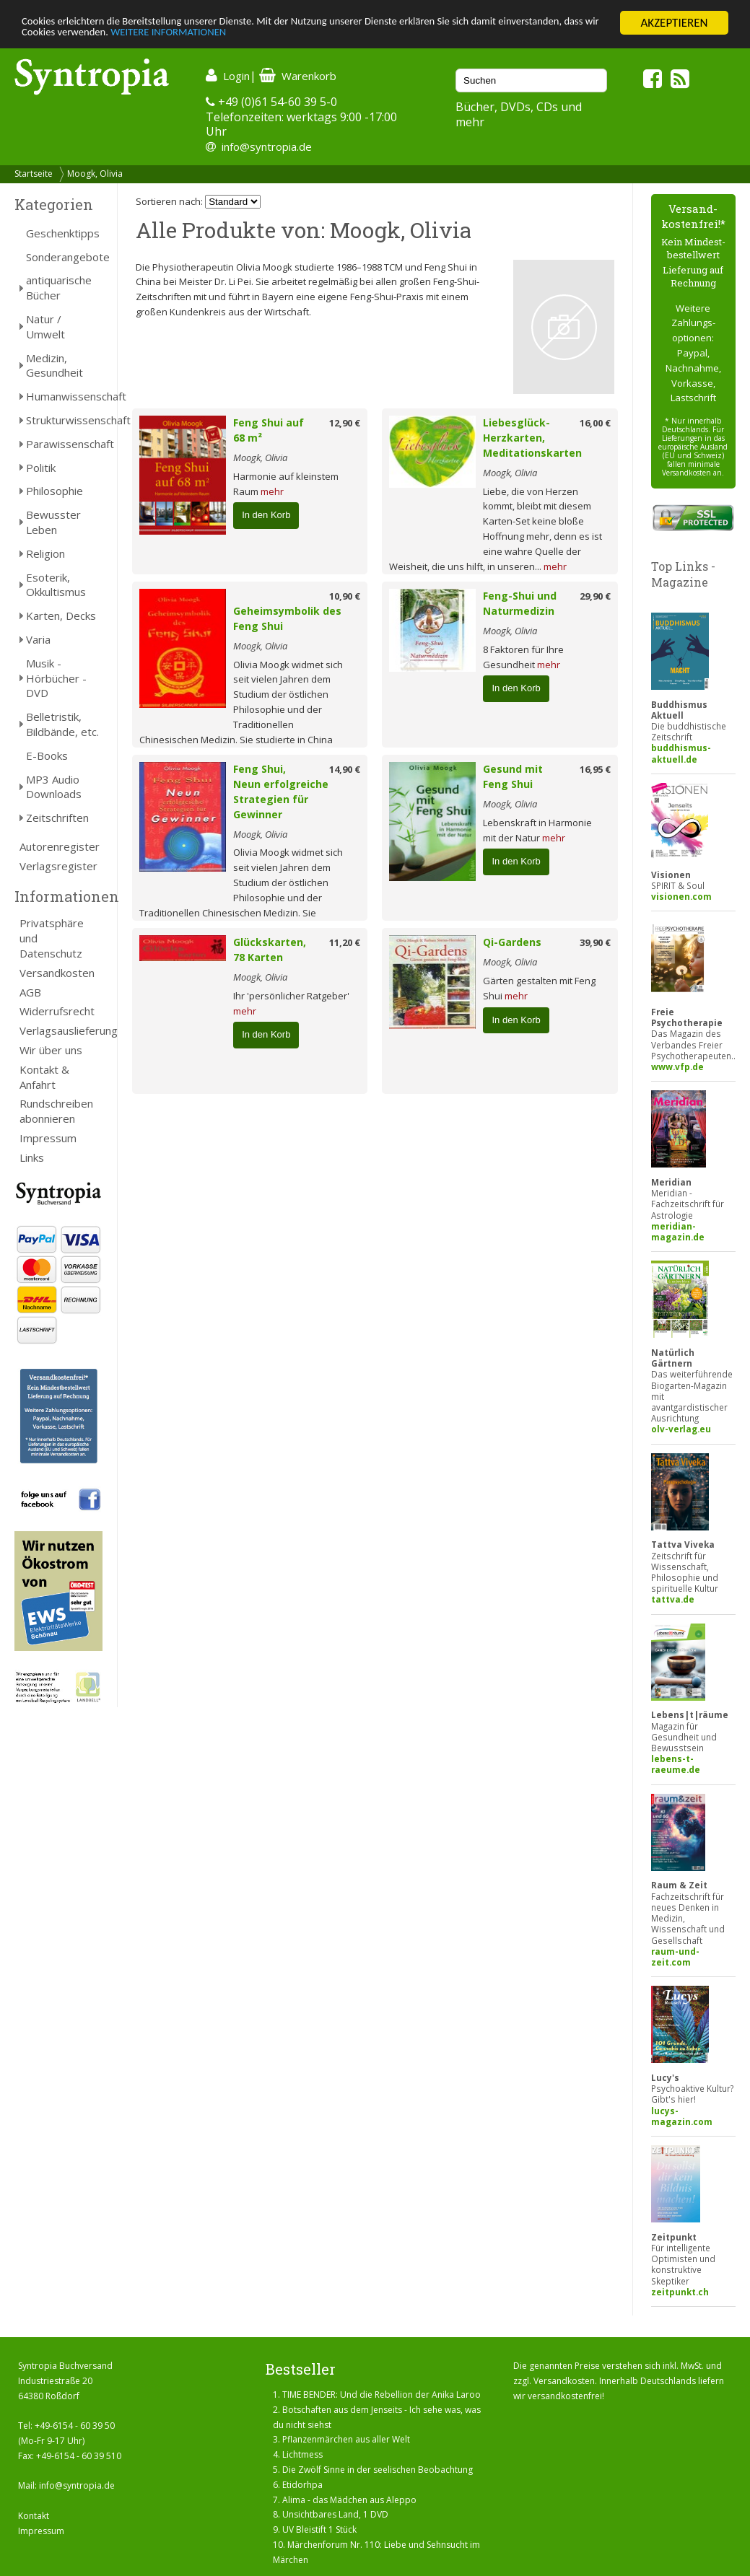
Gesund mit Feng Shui (513, 776)
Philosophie (54, 490)
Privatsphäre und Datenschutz (51, 938)
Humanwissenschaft (64, 396)
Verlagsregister (58, 866)
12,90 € (344, 422)
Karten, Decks (61, 615)
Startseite (33, 173)
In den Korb (266, 514)
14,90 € (344, 769)
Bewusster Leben (53, 522)
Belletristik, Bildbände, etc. (62, 724)
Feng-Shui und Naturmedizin (520, 603)
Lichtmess (302, 2454)
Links (31, 1157)
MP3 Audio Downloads (54, 787)
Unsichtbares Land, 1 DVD (335, 2514)
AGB (30, 992)
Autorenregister (59, 846)
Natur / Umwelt (45, 326)
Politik (41, 467)
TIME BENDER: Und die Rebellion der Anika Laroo (381, 2394)
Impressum (48, 1138)
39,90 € (595, 942)
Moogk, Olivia (95, 173)
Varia (38, 639)
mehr (272, 491)
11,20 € (344, 942)
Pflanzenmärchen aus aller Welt (346, 2439)
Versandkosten (57, 972)
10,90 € (344, 596)
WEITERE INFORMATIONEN (312, 35)
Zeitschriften (57, 817)
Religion (45, 553)
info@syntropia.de (267, 146)
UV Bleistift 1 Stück (319, 2529)
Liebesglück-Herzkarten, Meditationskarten (532, 438)
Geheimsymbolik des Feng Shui (287, 618)
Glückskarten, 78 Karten (269, 949)
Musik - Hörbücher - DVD (56, 678)
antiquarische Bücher (59, 287)
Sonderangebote (64, 257)
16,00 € (595, 422)
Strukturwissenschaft (64, 420)
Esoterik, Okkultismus (56, 585)
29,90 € (595, 596)
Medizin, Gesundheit (54, 365)
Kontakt (33, 2516)
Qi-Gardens (512, 942)
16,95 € (595, 769)
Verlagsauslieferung (61, 1030)
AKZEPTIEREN (673, 22)
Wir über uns (50, 1050)
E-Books (47, 755)
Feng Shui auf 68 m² (268, 430)
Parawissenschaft (64, 444)
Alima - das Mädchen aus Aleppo (349, 2500)
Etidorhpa (302, 2485)
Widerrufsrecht (57, 1011)
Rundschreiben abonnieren (56, 1111)
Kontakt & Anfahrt (44, 1077)
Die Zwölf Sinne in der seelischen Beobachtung (377, 2469)
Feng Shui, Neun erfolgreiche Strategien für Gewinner (280, 791)
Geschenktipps (63, 233)
